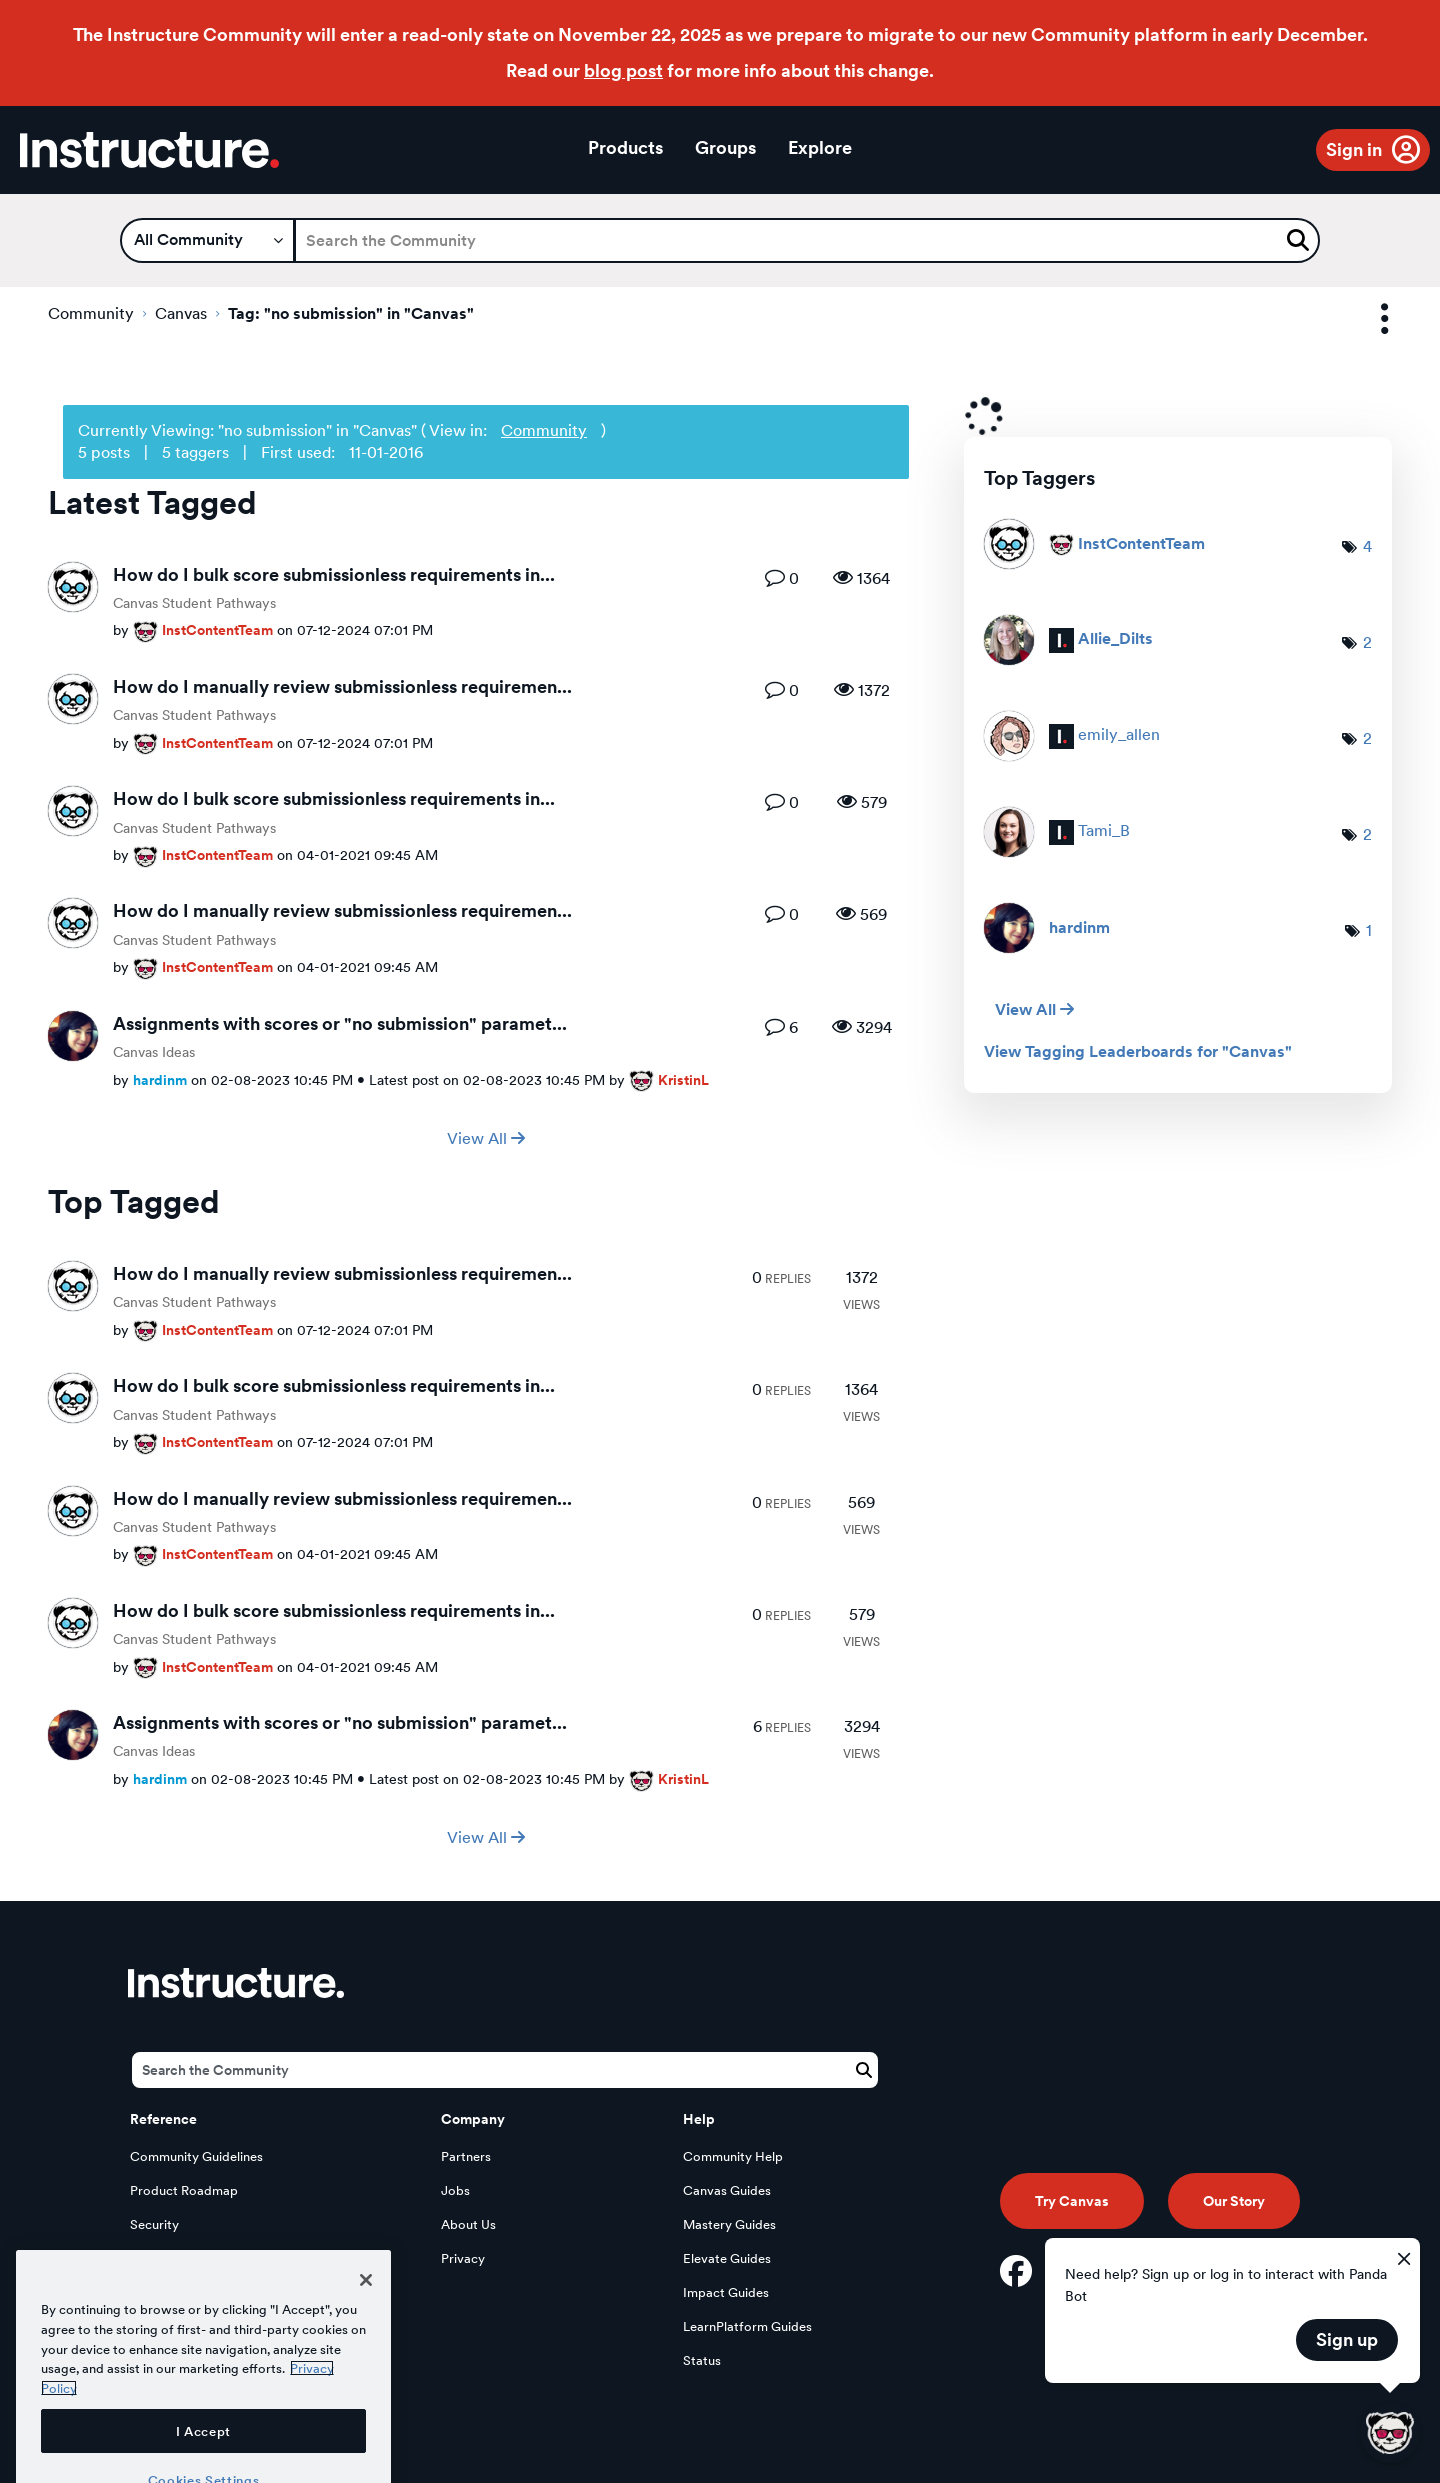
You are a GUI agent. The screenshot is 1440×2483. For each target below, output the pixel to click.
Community (91, 313)
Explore (820, 147)
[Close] (366, 2362)
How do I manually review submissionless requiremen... (342, 686)
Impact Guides (726, 2292)
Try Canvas (1072, 2201)
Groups (725, 147)
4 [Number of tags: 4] (1367, 546)
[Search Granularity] (207, 240)
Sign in (1354, 149)
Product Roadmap (184, 2190)
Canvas (181, 313)
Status (702, 2360)
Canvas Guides (727, 2190)
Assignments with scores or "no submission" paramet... (340, 1023)
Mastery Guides (729, 2224)
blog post (623, 70)
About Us (468, 2224)
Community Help (733, 2156)
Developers (163, 2258)
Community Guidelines (196, 2156)
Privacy (463, 2258)
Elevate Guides (727, 2258)
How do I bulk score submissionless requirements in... (334, 574)
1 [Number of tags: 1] (1369, 930)
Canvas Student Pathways (194, 603)
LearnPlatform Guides (747, 2326)
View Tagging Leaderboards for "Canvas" (1138, 1052)
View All (486, 1138)
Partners (466, 2156)
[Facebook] (1016, 2271)
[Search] (807, 240)
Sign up (1347, 2339)
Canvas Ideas (154, 1052)
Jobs (455, 2190)
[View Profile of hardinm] (160, 1079)
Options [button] (1367, 319)
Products (625, 147)
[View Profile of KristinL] (683, 1079)
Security (154, 2224)
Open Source (169, 2292)
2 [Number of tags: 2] (1367, 642)
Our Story (1234, 2201)
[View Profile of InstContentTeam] (217, 629)
